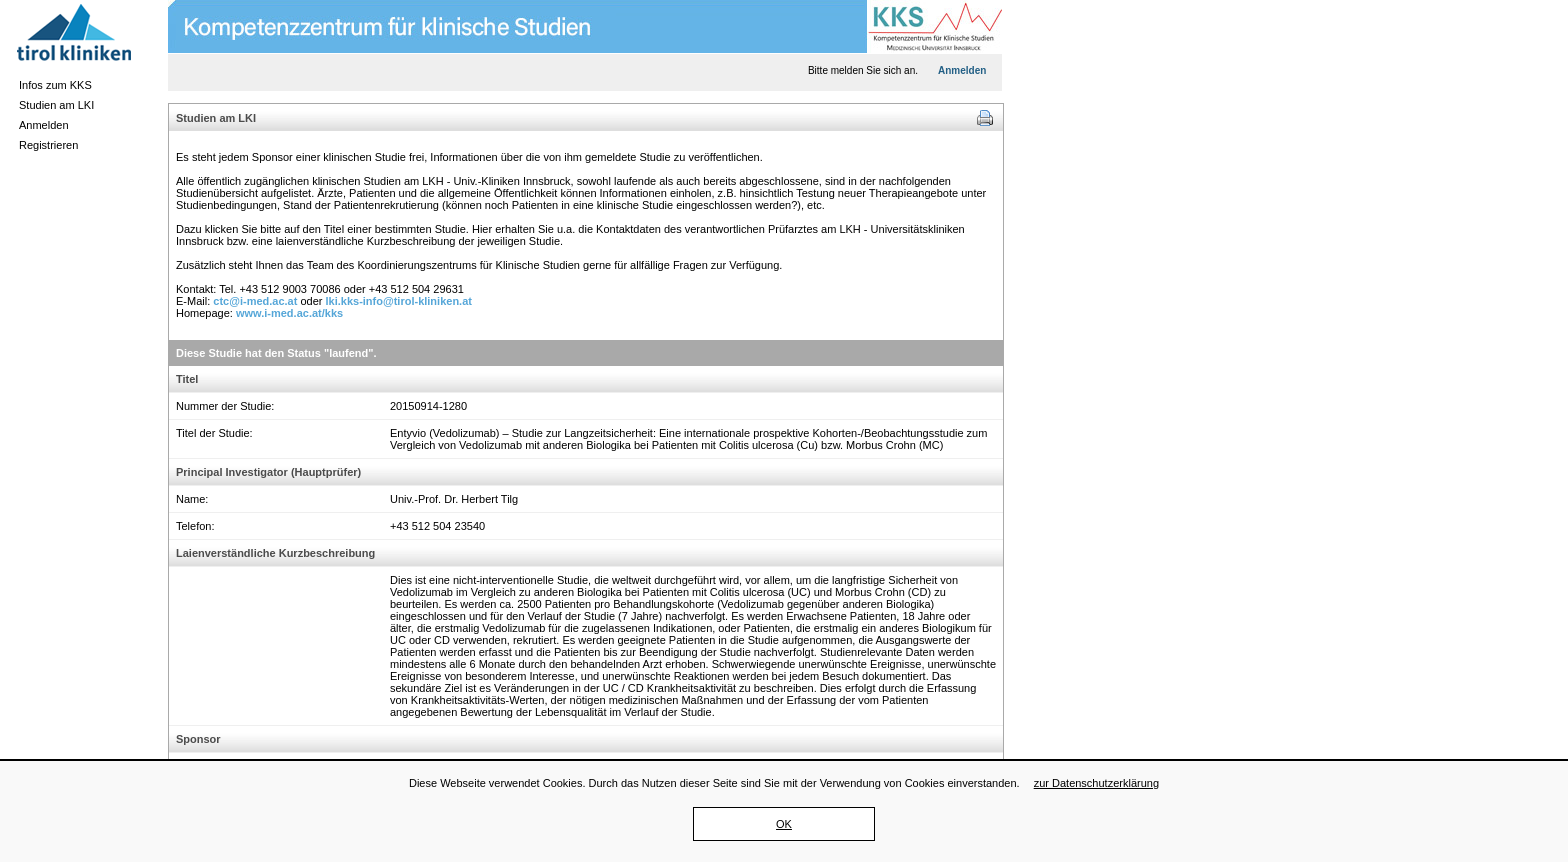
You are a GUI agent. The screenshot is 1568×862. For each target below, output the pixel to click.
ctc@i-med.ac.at (255, 301)
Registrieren (48, 145)
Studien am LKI (56, 105)
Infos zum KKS (55, 85)
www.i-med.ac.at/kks (289, 313)
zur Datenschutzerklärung (1096, 783)
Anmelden (44, 125)
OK (784, 824)
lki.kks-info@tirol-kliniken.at (399, 301)
